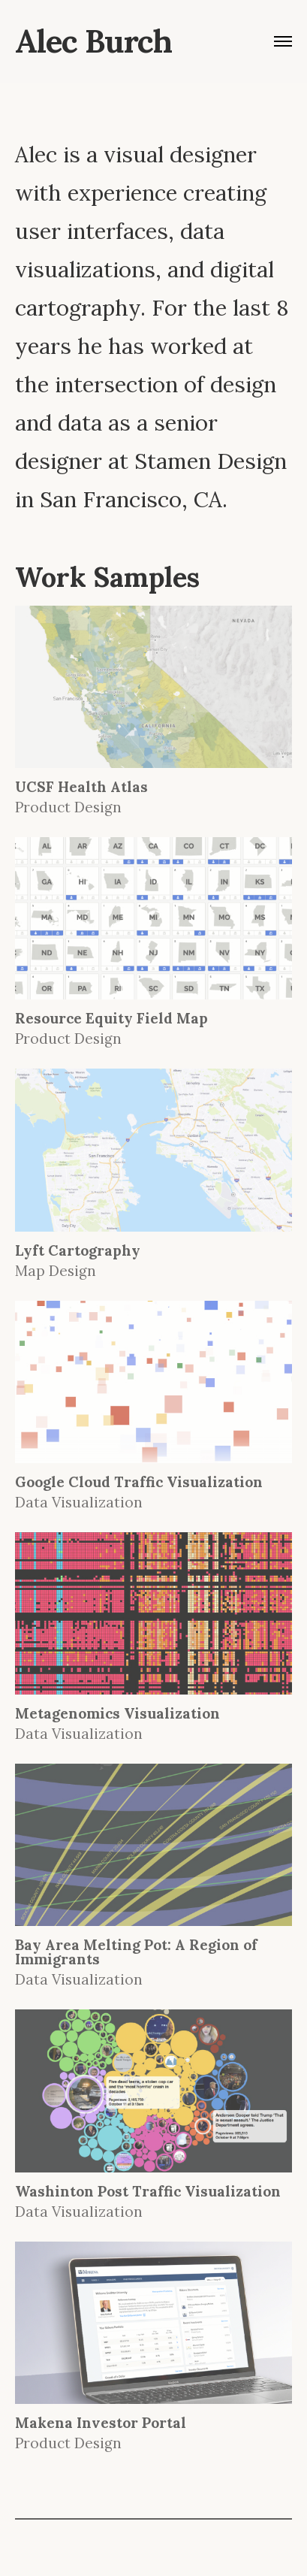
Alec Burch (93, 41)
